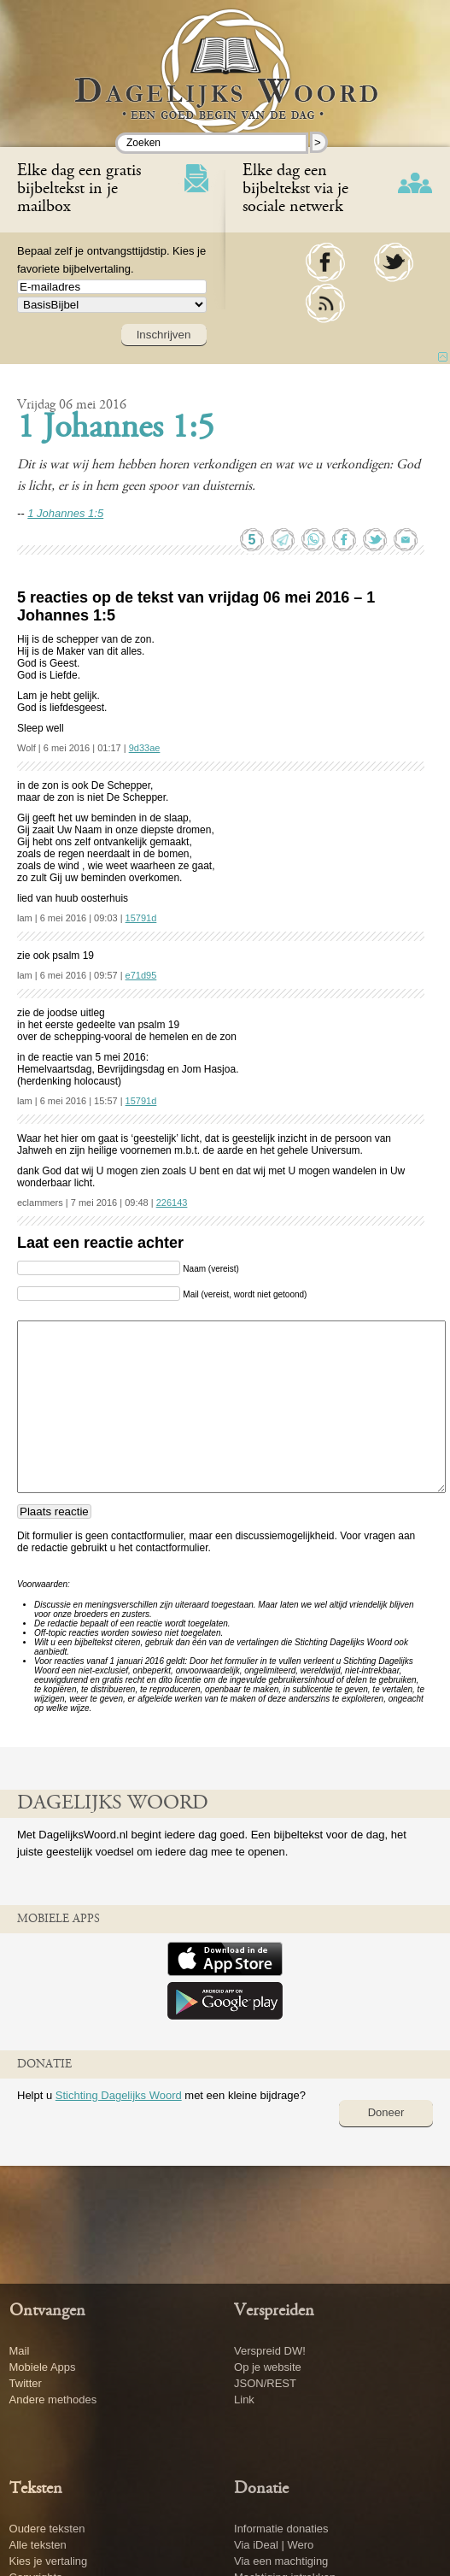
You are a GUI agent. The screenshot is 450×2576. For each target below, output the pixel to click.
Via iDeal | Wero (273, 2544)
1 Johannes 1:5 (115, 429)
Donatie (261, 2488)
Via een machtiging (281, 2561)
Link (244, 2399)
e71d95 (141, 975)
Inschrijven (164, 334)
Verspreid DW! (270, 2350)
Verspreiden (274, 2311)
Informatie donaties (281, 2528)
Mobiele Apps (42, 2367)
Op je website (267, 2367)
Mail (19, 2350)
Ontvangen (47, 2311)
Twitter (25, 2383)
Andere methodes (53, 2399)
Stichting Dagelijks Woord (119, 2095)
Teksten (35, 2488)
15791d (141, 918)
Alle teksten (38, 2544)
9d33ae (145, 748)
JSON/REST (265, 2383)
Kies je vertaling (48, 2561)
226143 (172, 1202)
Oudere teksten (47, 2528)
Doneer (386, 2112)
